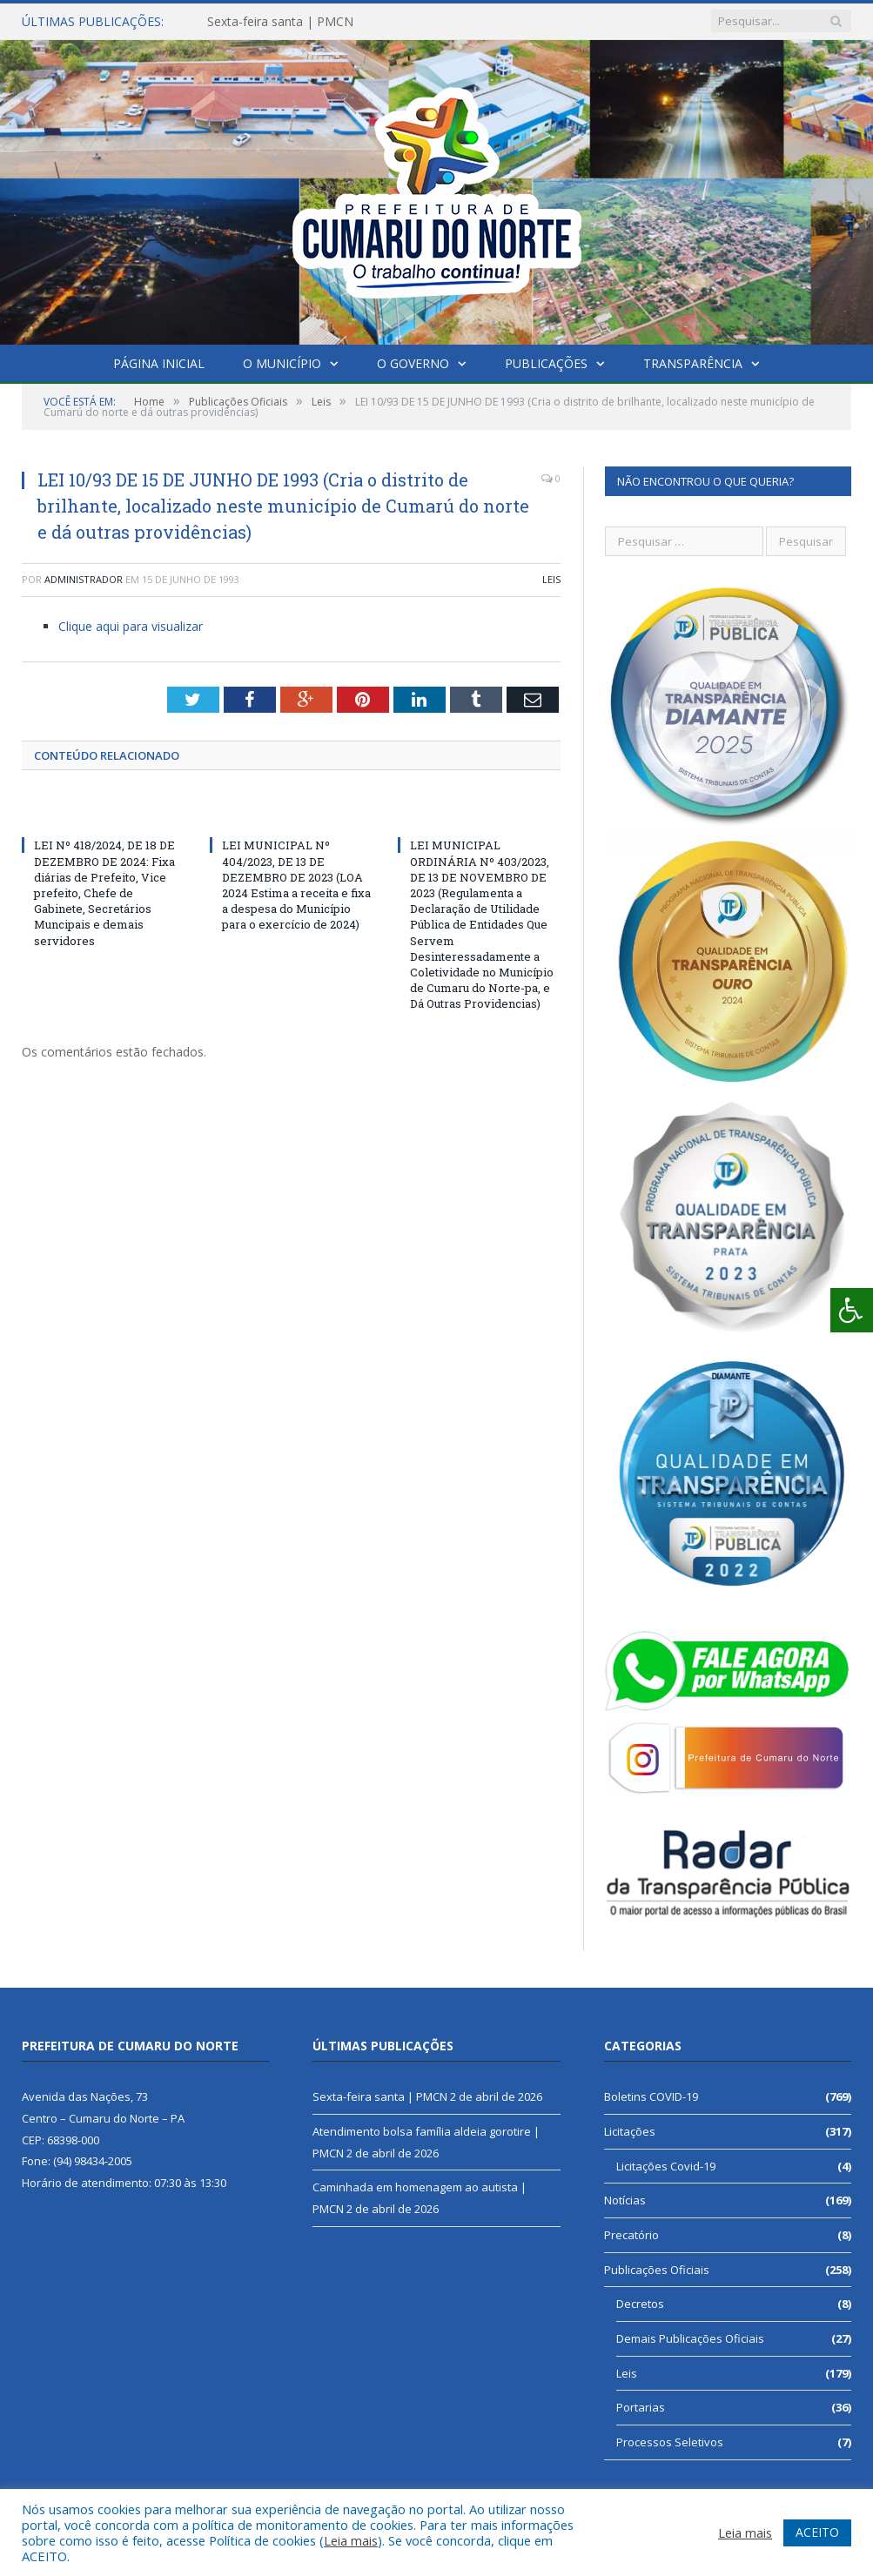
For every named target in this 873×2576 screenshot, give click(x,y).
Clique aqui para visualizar (130, 626)
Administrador (83, 579)
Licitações (629, 2131)
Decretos (640, 2303)
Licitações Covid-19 (665, 2166)
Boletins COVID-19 (651, 2096)
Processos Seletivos (669, 2442)
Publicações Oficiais (656, 2269)
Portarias (640, 2407)
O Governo (413, 363)
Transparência (691, 363)
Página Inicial (160, 363)
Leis (551, 579)
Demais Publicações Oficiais (690, 2338)
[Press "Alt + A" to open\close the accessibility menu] (851, 1310)
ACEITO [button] (817, 2532)
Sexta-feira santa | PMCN (280, 22)
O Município (282, 363)
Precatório (631, 2235)
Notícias (625, 2200)
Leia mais (351, 2540)
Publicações (546, 363)
